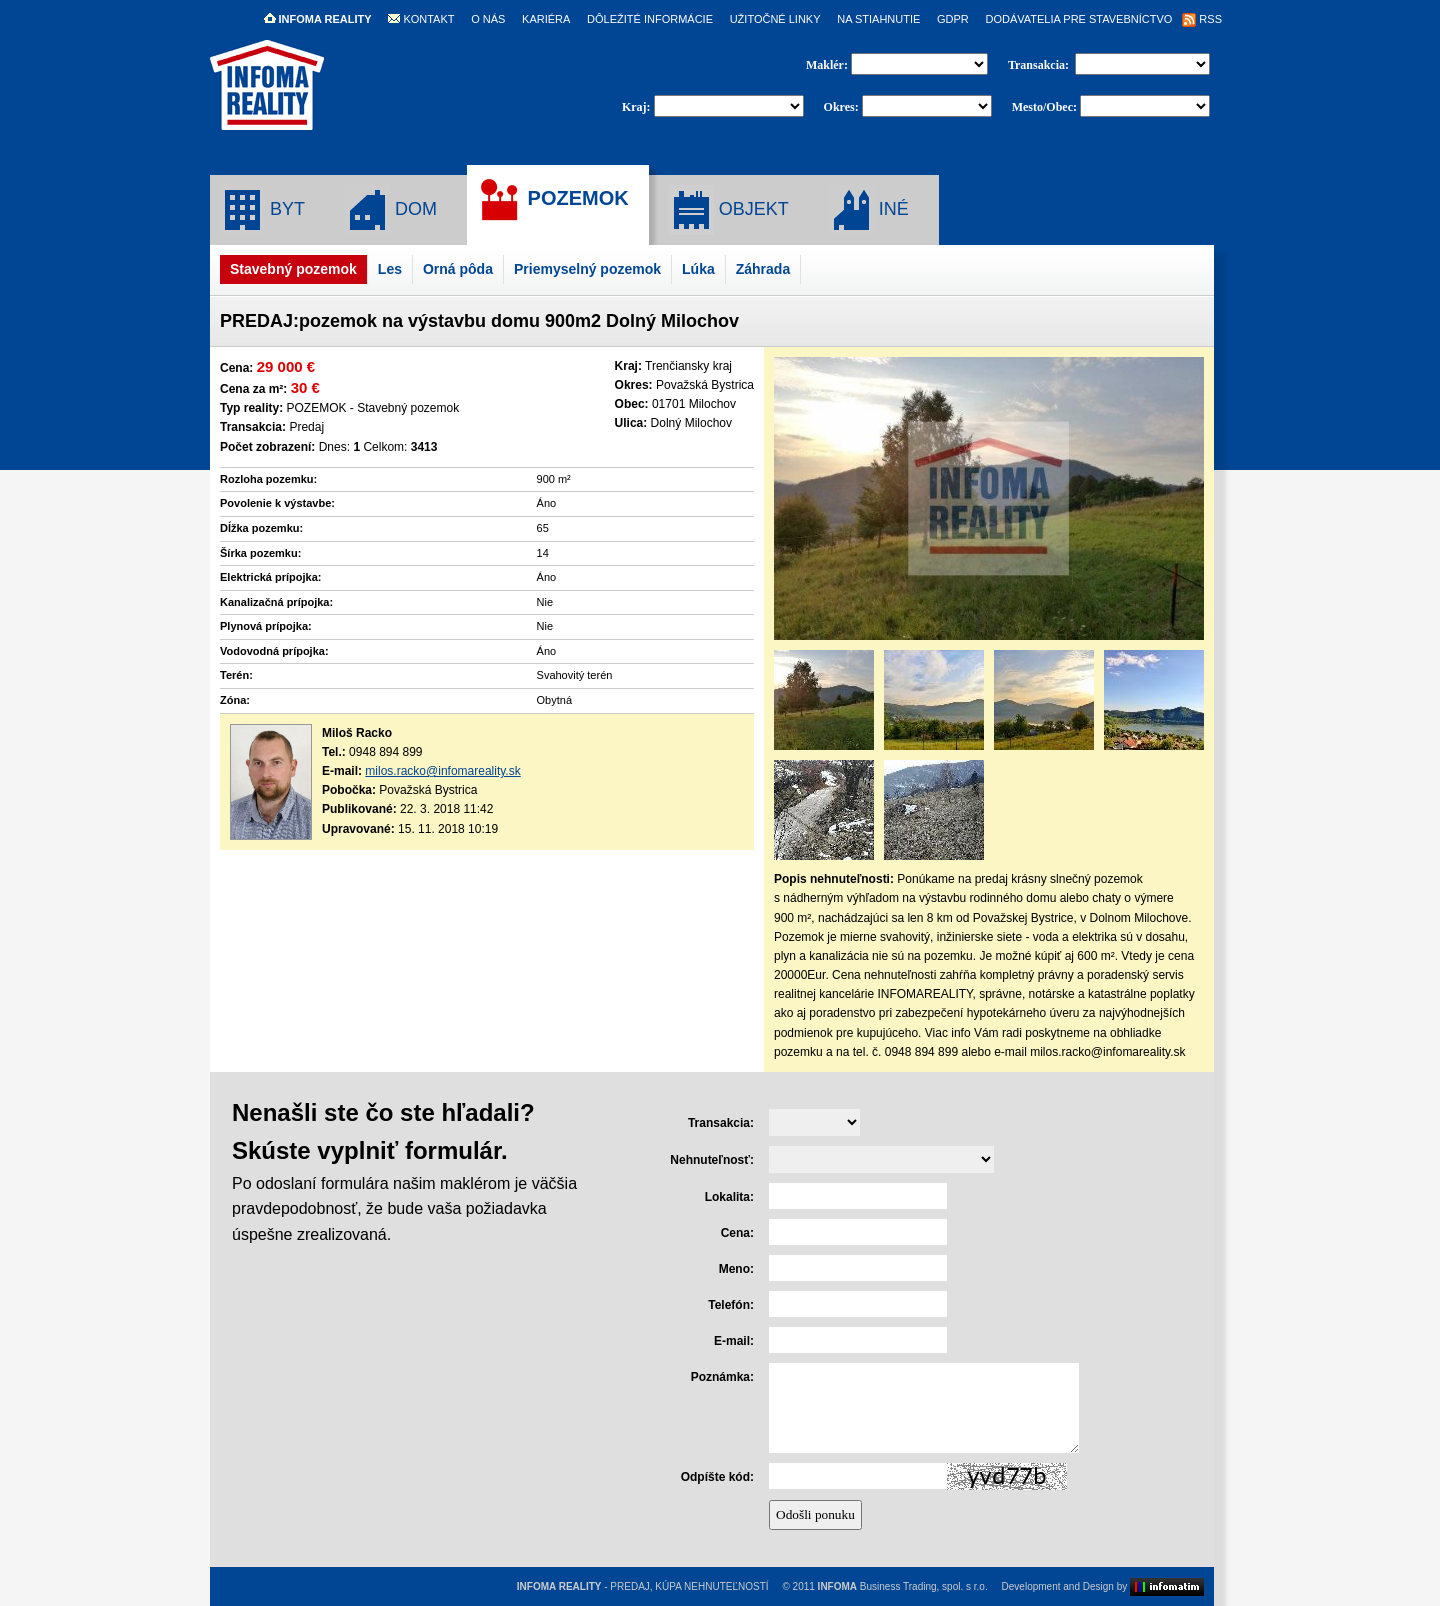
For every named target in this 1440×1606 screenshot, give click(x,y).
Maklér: (828, 65)
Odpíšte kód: (717, 1477)
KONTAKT (421, 19)
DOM (391, 210)
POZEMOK (553, 200)
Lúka (698, 269)
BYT (262, 210)
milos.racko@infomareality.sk (442, 771)
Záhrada (763, 269)
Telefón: (731, 1305)
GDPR (953, 19)
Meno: (736, 1269)
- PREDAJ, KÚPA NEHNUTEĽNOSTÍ (643, 1586)
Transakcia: (1040, 65)
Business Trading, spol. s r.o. (903, 1586)
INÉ (869, 210)
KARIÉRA (546, 19)
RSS (1202, 19)
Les (390, 269)
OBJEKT (729, 210)
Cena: (737, 1233)
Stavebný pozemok (293, 269)
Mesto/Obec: (1044, 107)
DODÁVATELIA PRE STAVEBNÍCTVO (1078, 19)
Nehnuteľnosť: (712, 1160)
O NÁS (488, 19)
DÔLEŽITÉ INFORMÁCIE (650, 19)
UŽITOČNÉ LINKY (775, 19)
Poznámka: (722, 1377)
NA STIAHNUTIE (878, 19)
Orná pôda (458, 269)
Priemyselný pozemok (587, 269)
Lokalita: (729, 1197)
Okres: (841, 107)
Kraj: (636, 107)
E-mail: (734, 1341)
